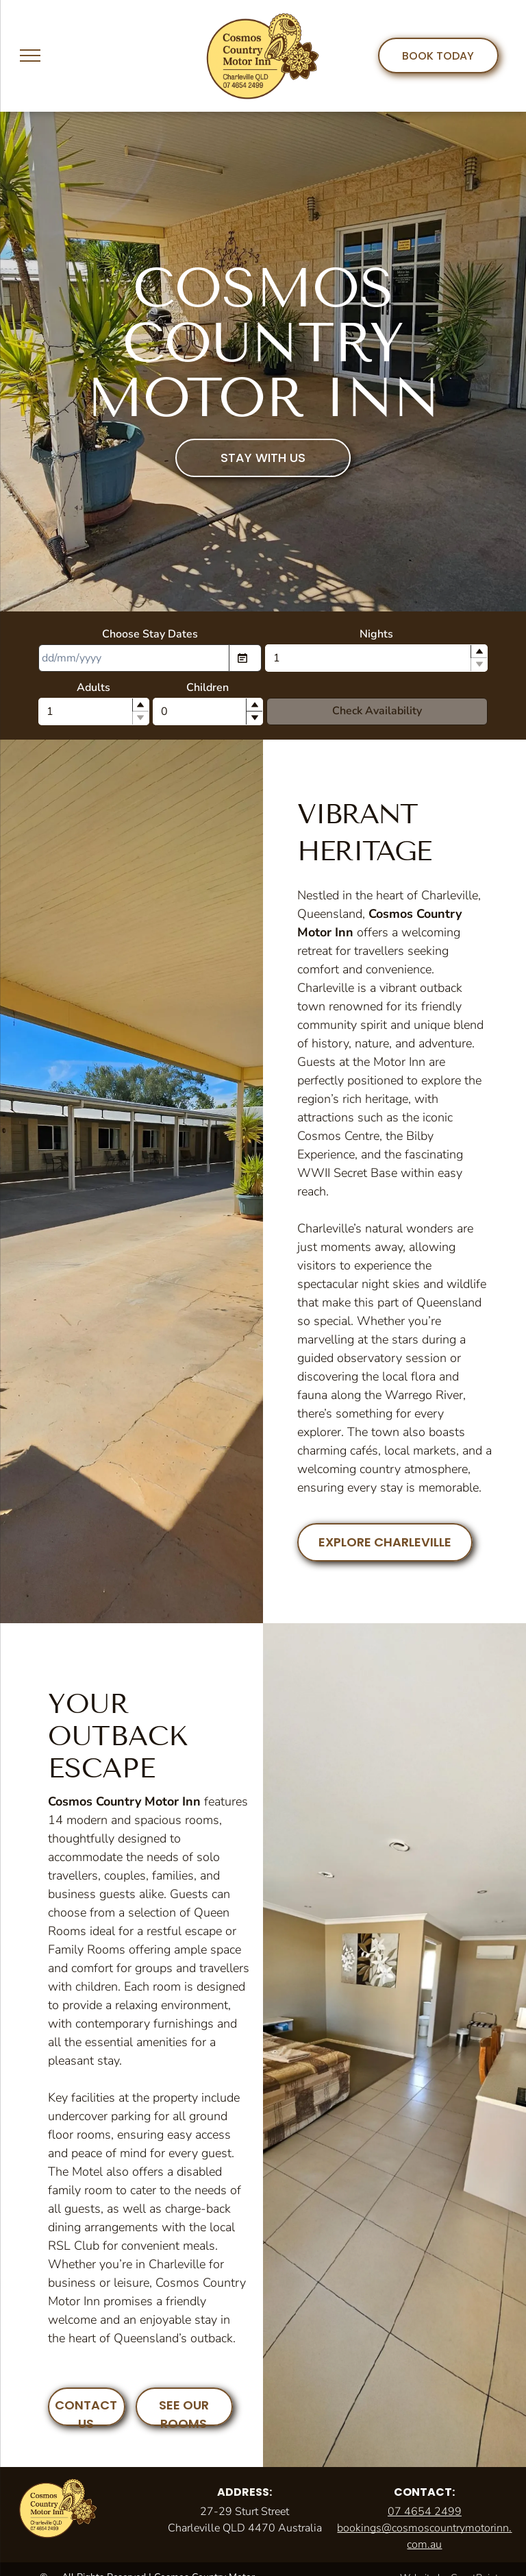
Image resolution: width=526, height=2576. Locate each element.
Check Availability (377, 710)
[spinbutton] (376, 658)
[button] (479, 651)
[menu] (30, 55)
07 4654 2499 (425, 2511)
